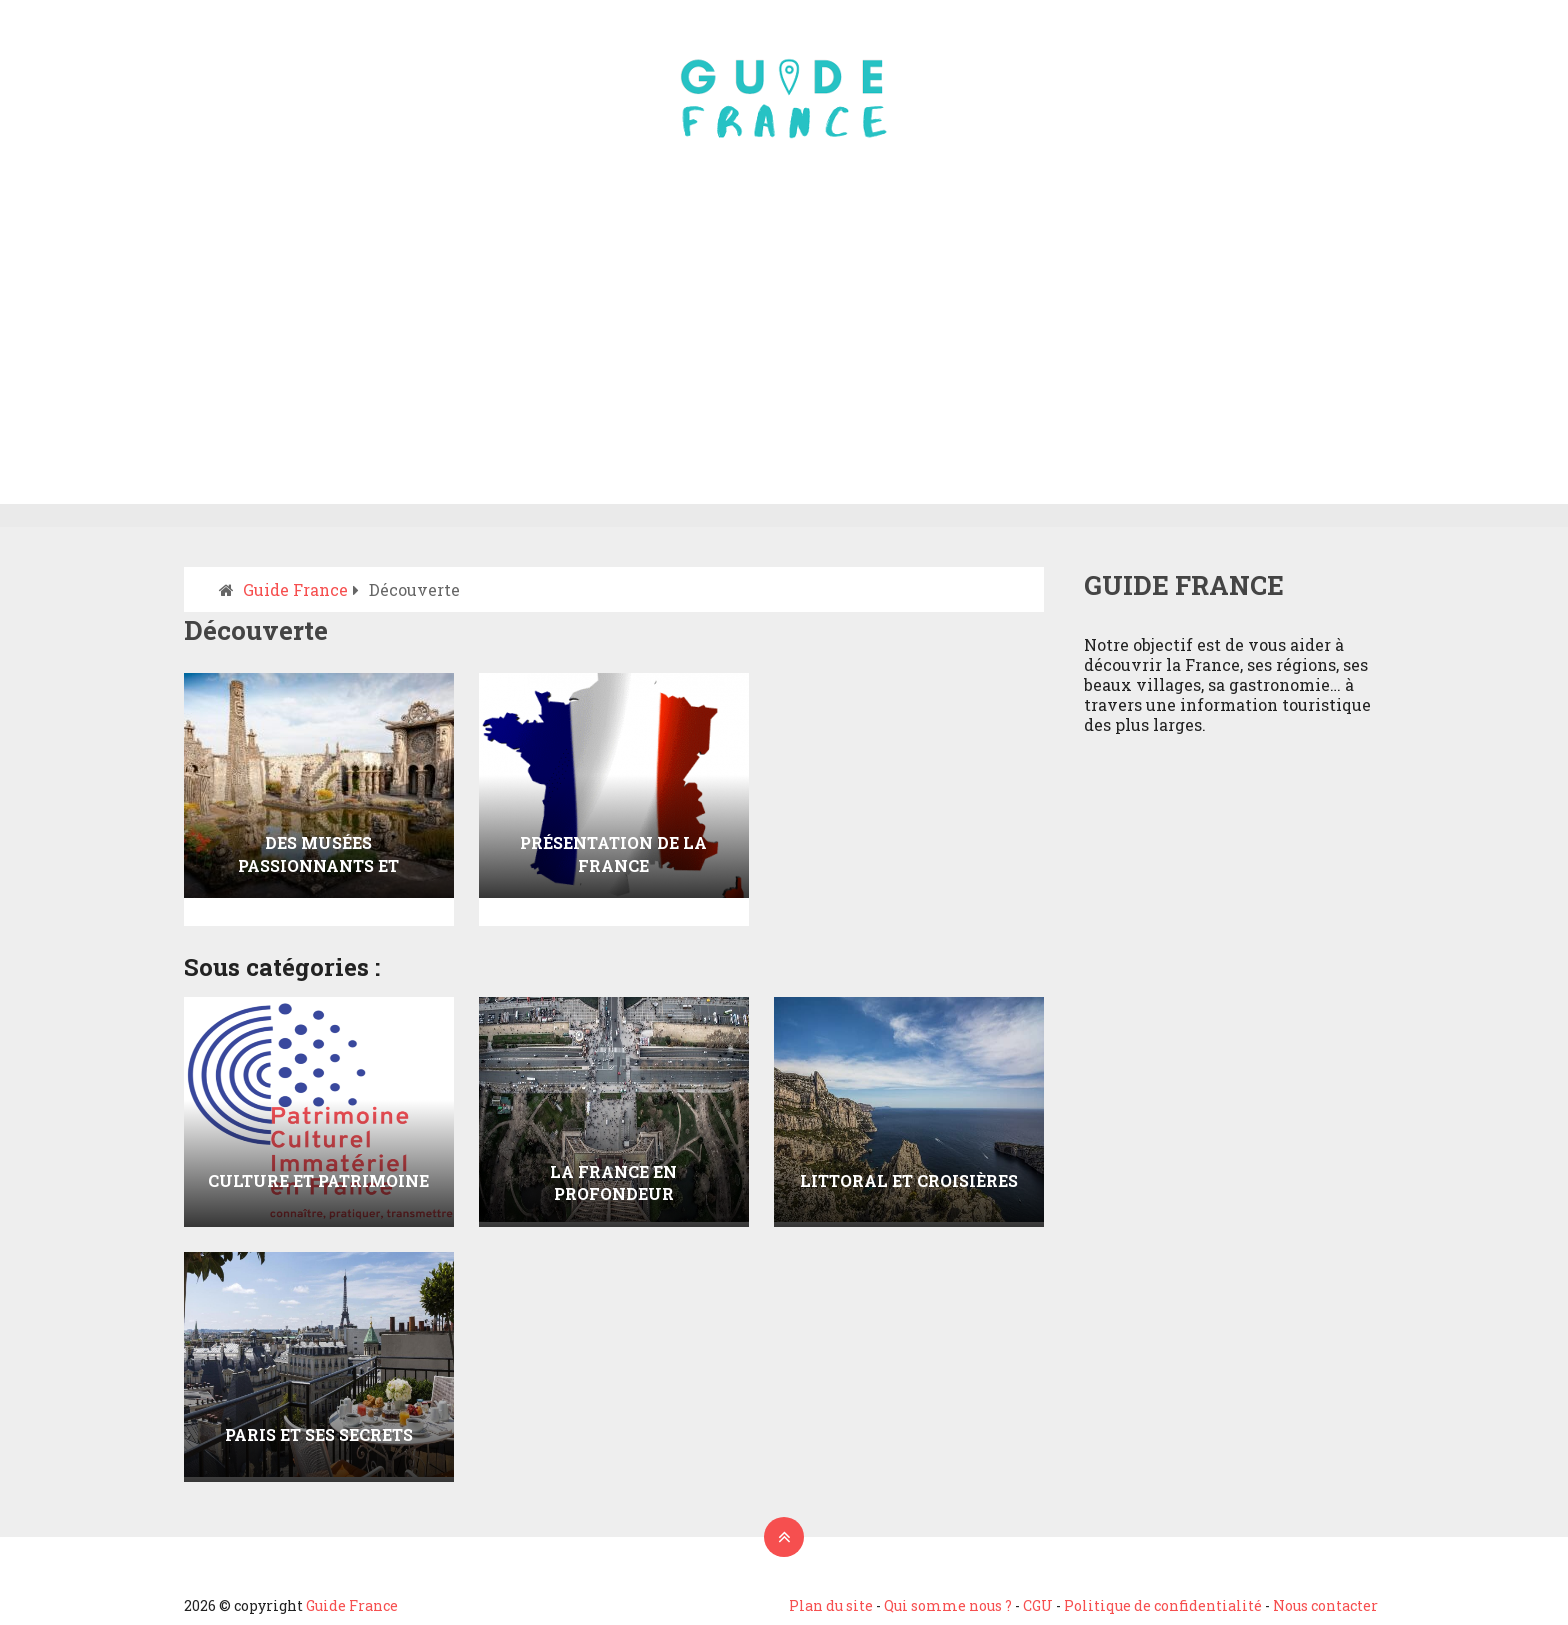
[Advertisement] (784, 354)
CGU (1038, 1605)
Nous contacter (1325, 1605)
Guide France (352, 1605)
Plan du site (831, 1605)
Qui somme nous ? (948, 1605)
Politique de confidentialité (1163, 1605)
